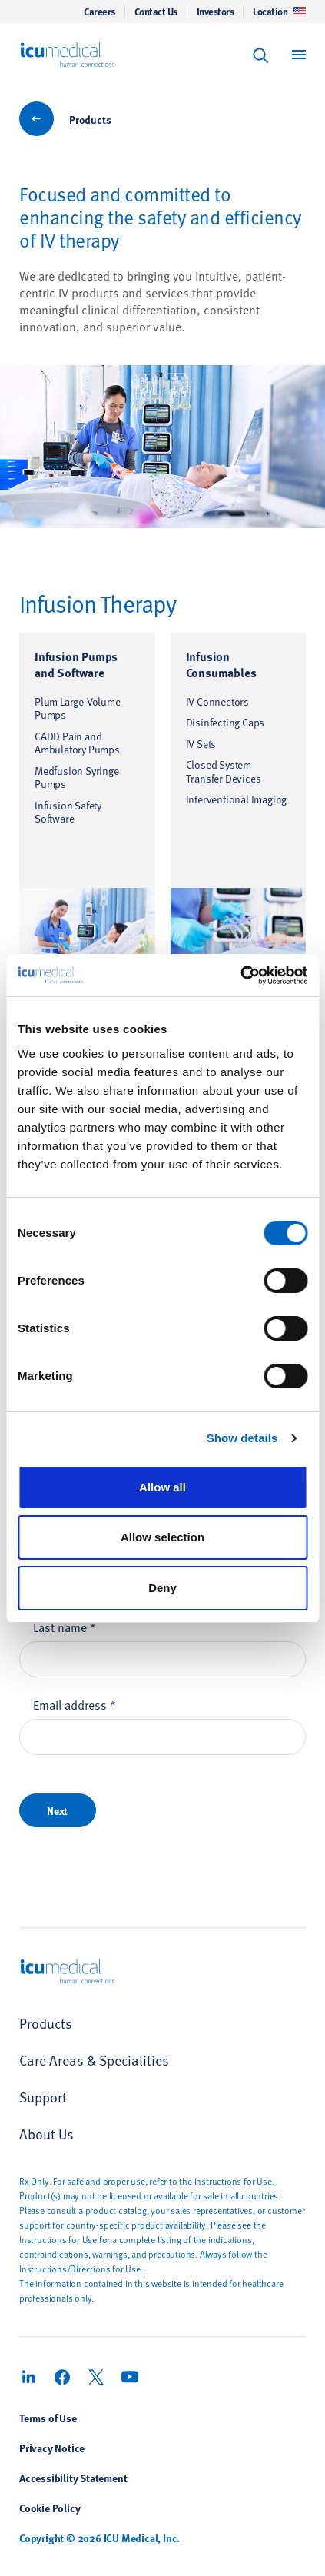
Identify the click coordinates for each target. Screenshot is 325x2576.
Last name (64, 1626)
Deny (162, 1587)
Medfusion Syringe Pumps (77, 777)
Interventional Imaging (236, 799)
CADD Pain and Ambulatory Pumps (77, 743)
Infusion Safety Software (68, 812)
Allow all (162, 1487)
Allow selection (162, 1537)
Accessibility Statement (73, 2477)
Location (279, 11)
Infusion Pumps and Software (76, 664)
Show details (242, 1437)
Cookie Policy (49, 2507)
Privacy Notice (52, 2447)
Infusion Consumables (221, 664)
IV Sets (201, 743)
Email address (74, 1704)
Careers (99, 11)
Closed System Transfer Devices (223, 771)
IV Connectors (217, 701)
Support (43, 2096)
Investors (215, 11)
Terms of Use (48, 2417)
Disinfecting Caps (225, 722)
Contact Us (155, 11)
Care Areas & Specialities (94, 2059)
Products (90, 119)
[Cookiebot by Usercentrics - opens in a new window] (240, 976)
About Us (46, 2133)
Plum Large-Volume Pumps (78, 708)
